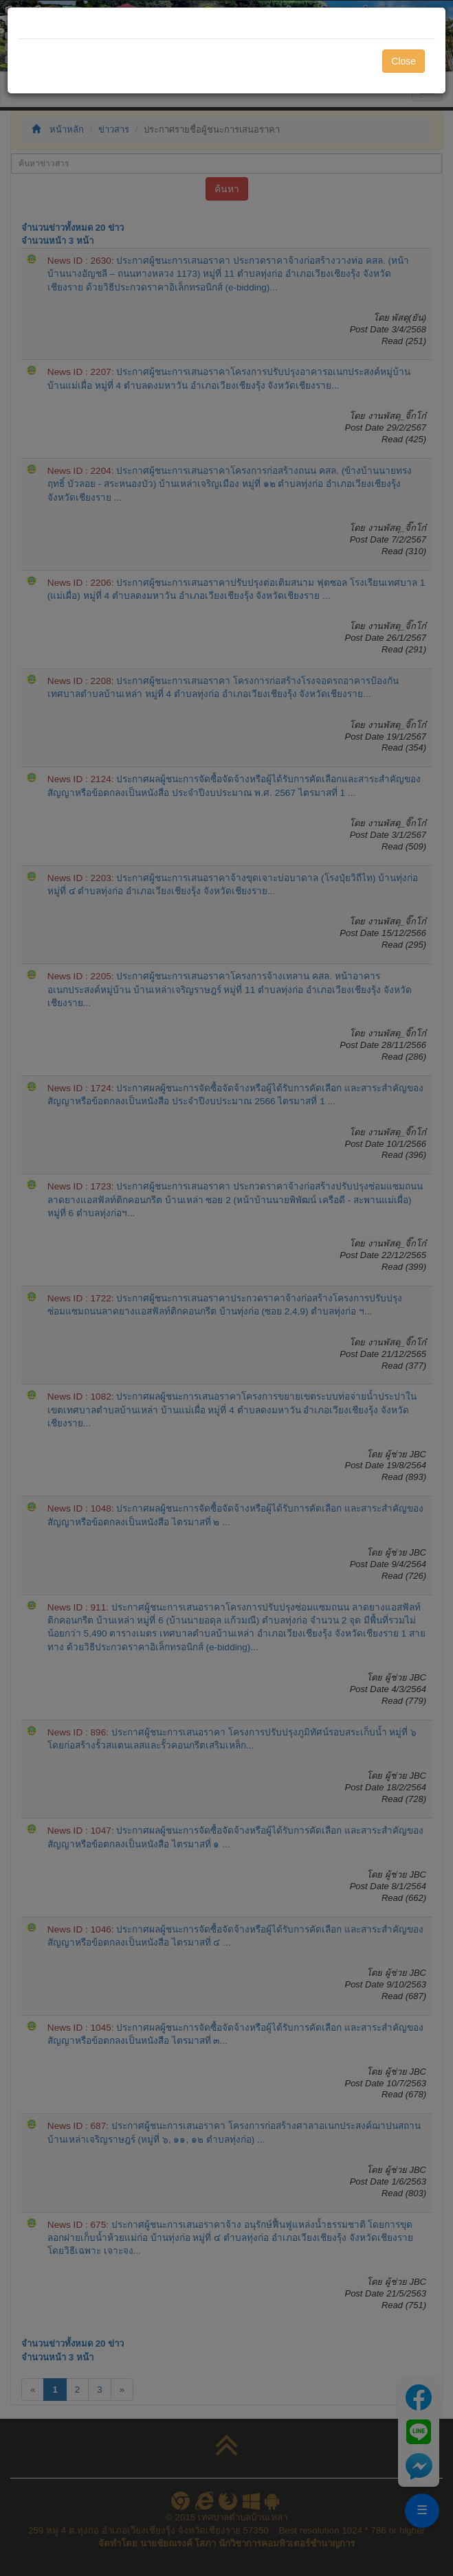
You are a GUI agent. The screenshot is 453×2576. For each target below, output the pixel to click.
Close (403, 61)
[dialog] (226, 1288)
